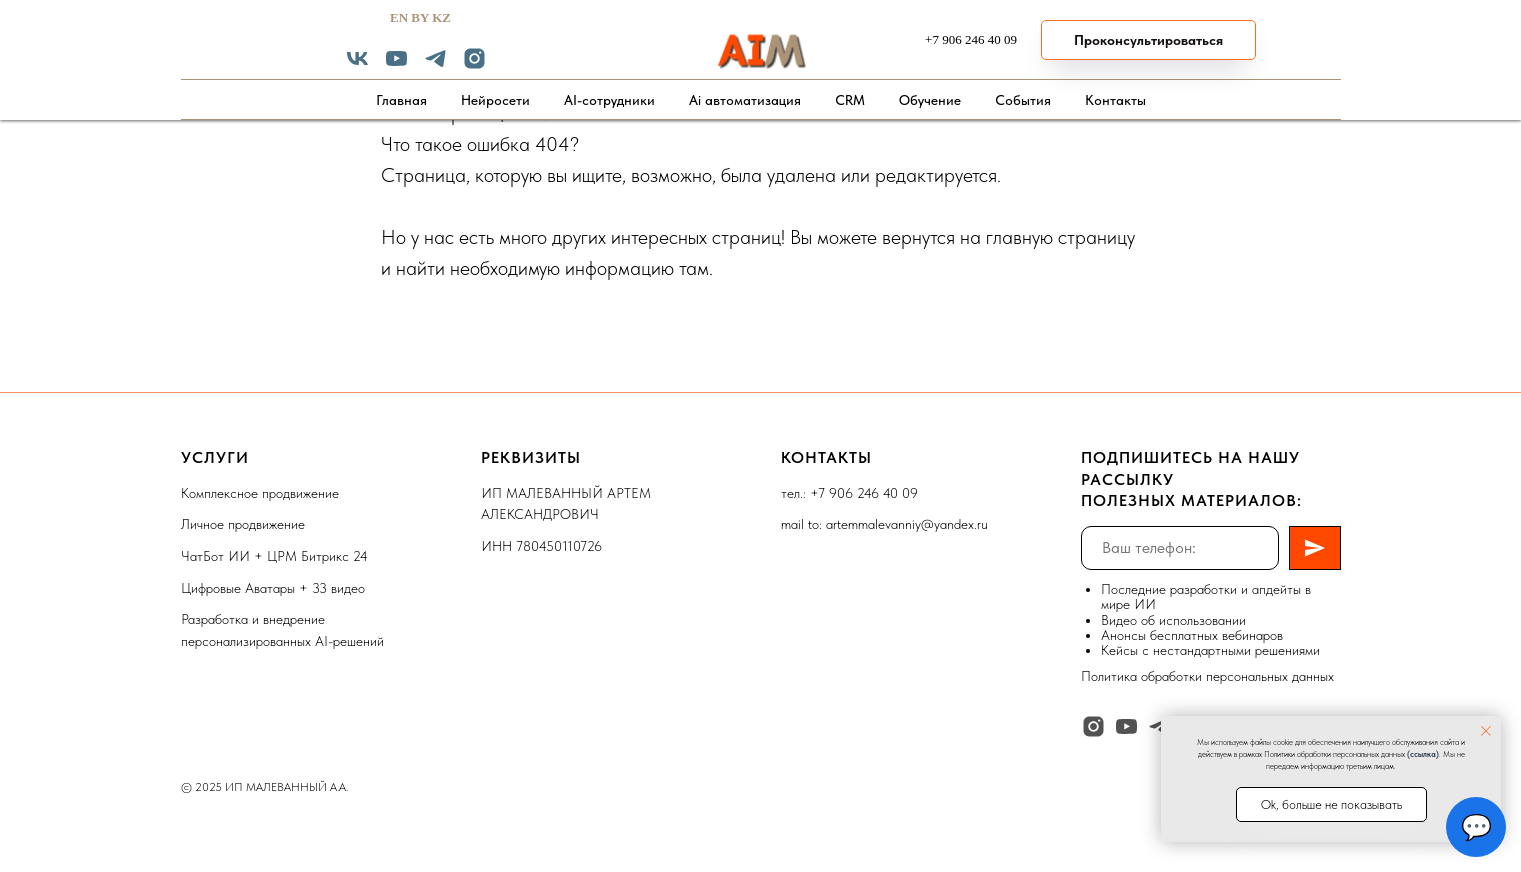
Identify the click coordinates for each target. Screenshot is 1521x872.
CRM (850, 100)
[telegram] (435, 65)
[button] (1148, 40)
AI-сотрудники (609, 100)
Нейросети (495, 100)
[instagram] (474, 65)
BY (420, 17)
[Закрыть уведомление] (1486, 731)
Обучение (930, 100)
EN (399, 17)
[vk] (357, 65)
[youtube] (396, 65)
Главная (401, 100)
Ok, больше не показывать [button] (1331, 804)
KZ (441, 17)
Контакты (1115, 100)
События (1023, 100)
